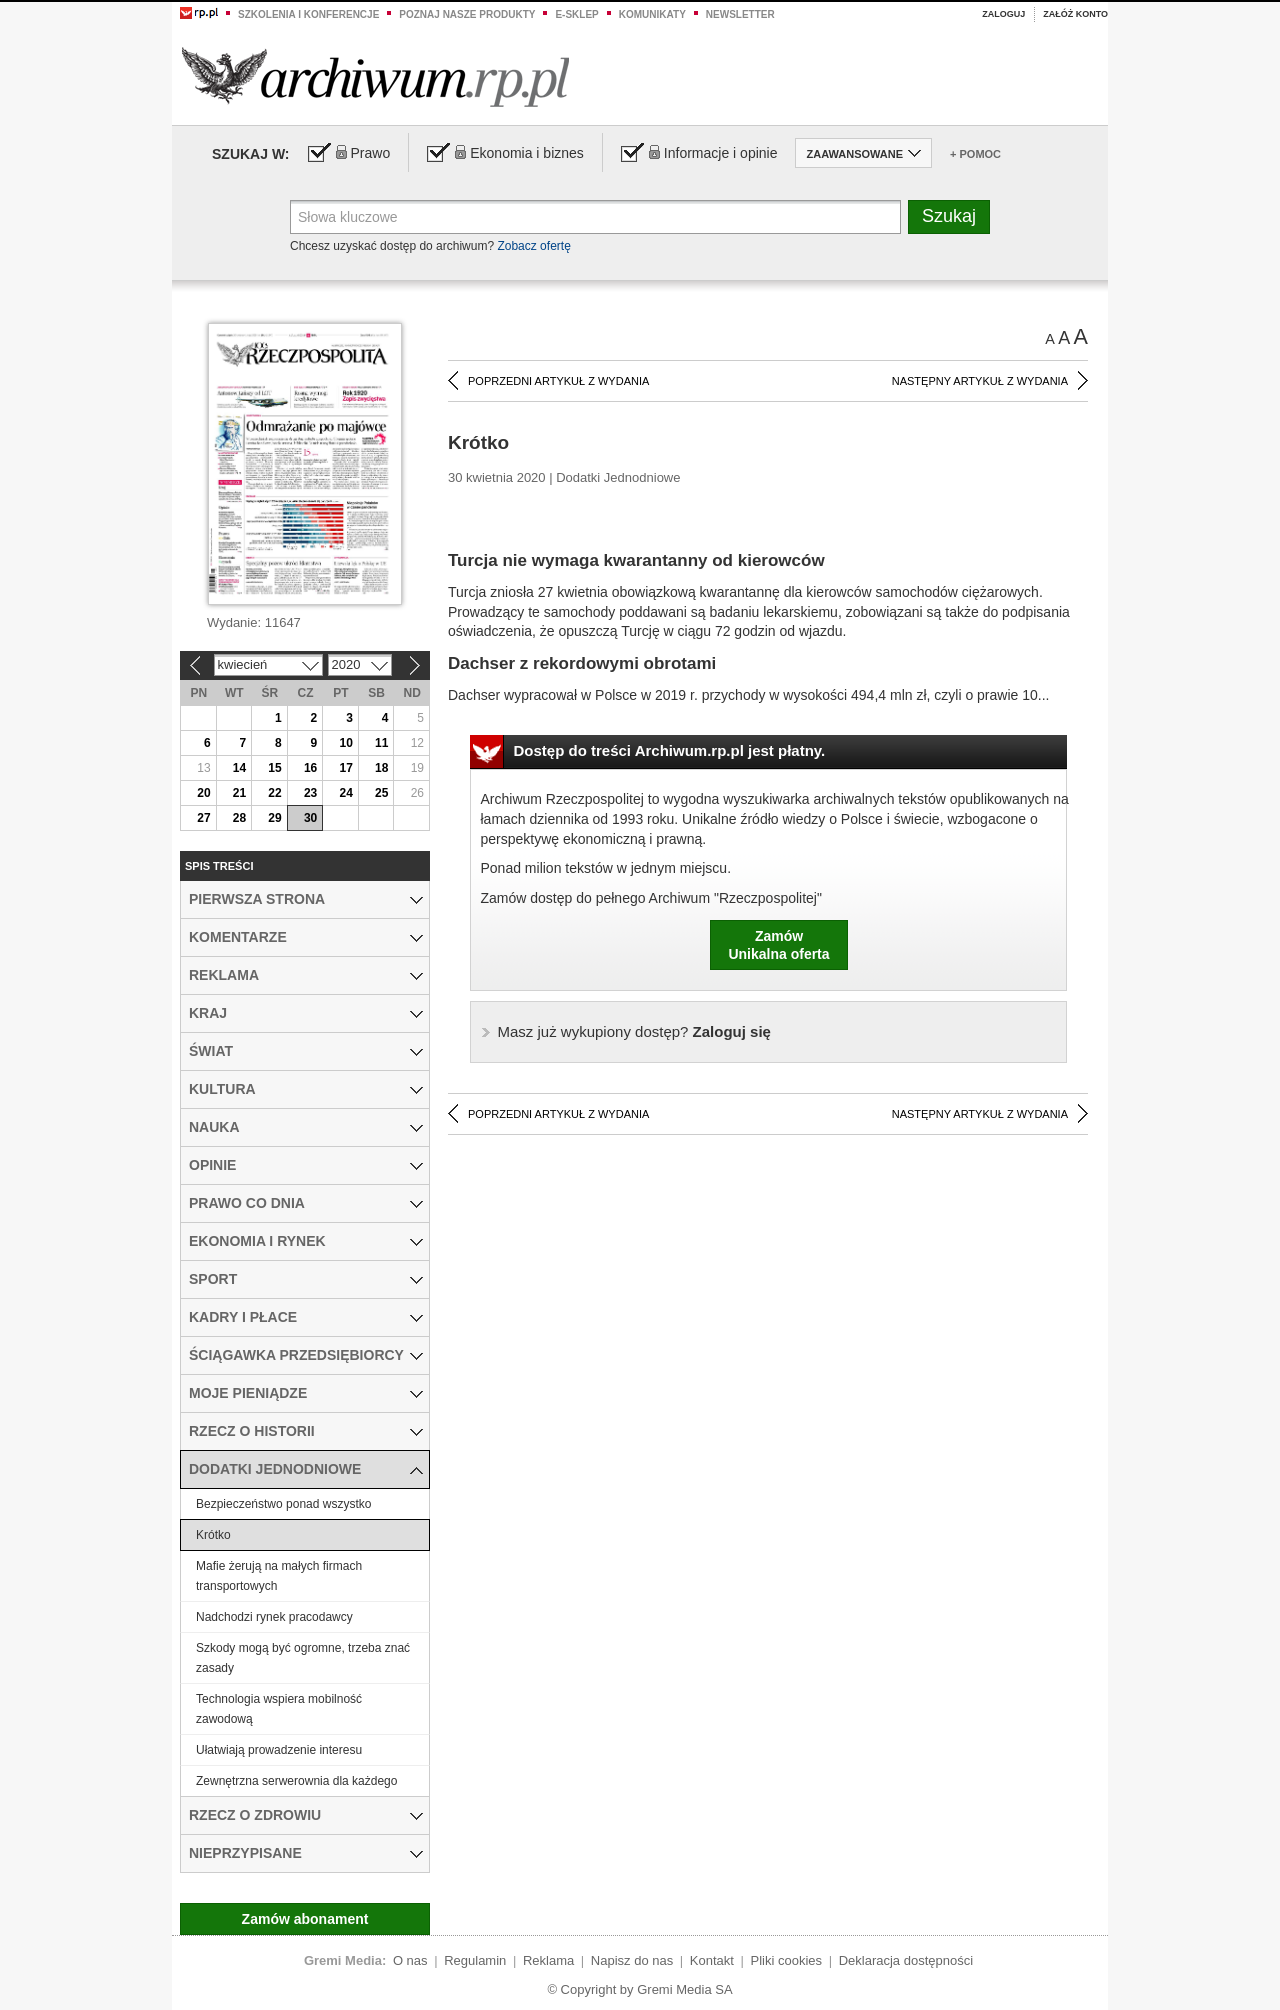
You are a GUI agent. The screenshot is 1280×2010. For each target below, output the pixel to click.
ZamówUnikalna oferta (778, 945)
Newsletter (740, 14)
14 (239, 768)
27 (203, 818)
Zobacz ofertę (533, 246)
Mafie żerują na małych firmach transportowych (279, 1576)
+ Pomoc (975, 154)
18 (381, 768)
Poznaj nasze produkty (467, 14)
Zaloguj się (634, 1031)
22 (274, 793)
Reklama (548, 1960)
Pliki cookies (787, 1960)
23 (310, 793)
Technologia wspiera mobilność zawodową (279, 1709)
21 (239, 793)
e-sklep (576, 14)
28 (239, 818)
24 (345, 793)
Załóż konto (1075, 14)
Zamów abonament (305, 1919)
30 (310, 818)
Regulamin (475, 1960)
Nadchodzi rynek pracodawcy (274, 1617)
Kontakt (712, 1960)
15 (274, 768)
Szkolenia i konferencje (308, 14)
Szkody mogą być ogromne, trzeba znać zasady (303, 1658)
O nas (410, 1960)
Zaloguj (1003, 14)
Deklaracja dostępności (906, 1960)
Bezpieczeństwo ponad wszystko (283, 1504)
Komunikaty (652, 14)
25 (381, 793)
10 (345, 743)
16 (310, 768)
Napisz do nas (632, 1960)
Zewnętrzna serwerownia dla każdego (296, 1781)
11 (381, 743)
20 (203, 793)
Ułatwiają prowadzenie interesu (279, 1750)
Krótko (213, 1535)
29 (274, 818)
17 (345, 768)
